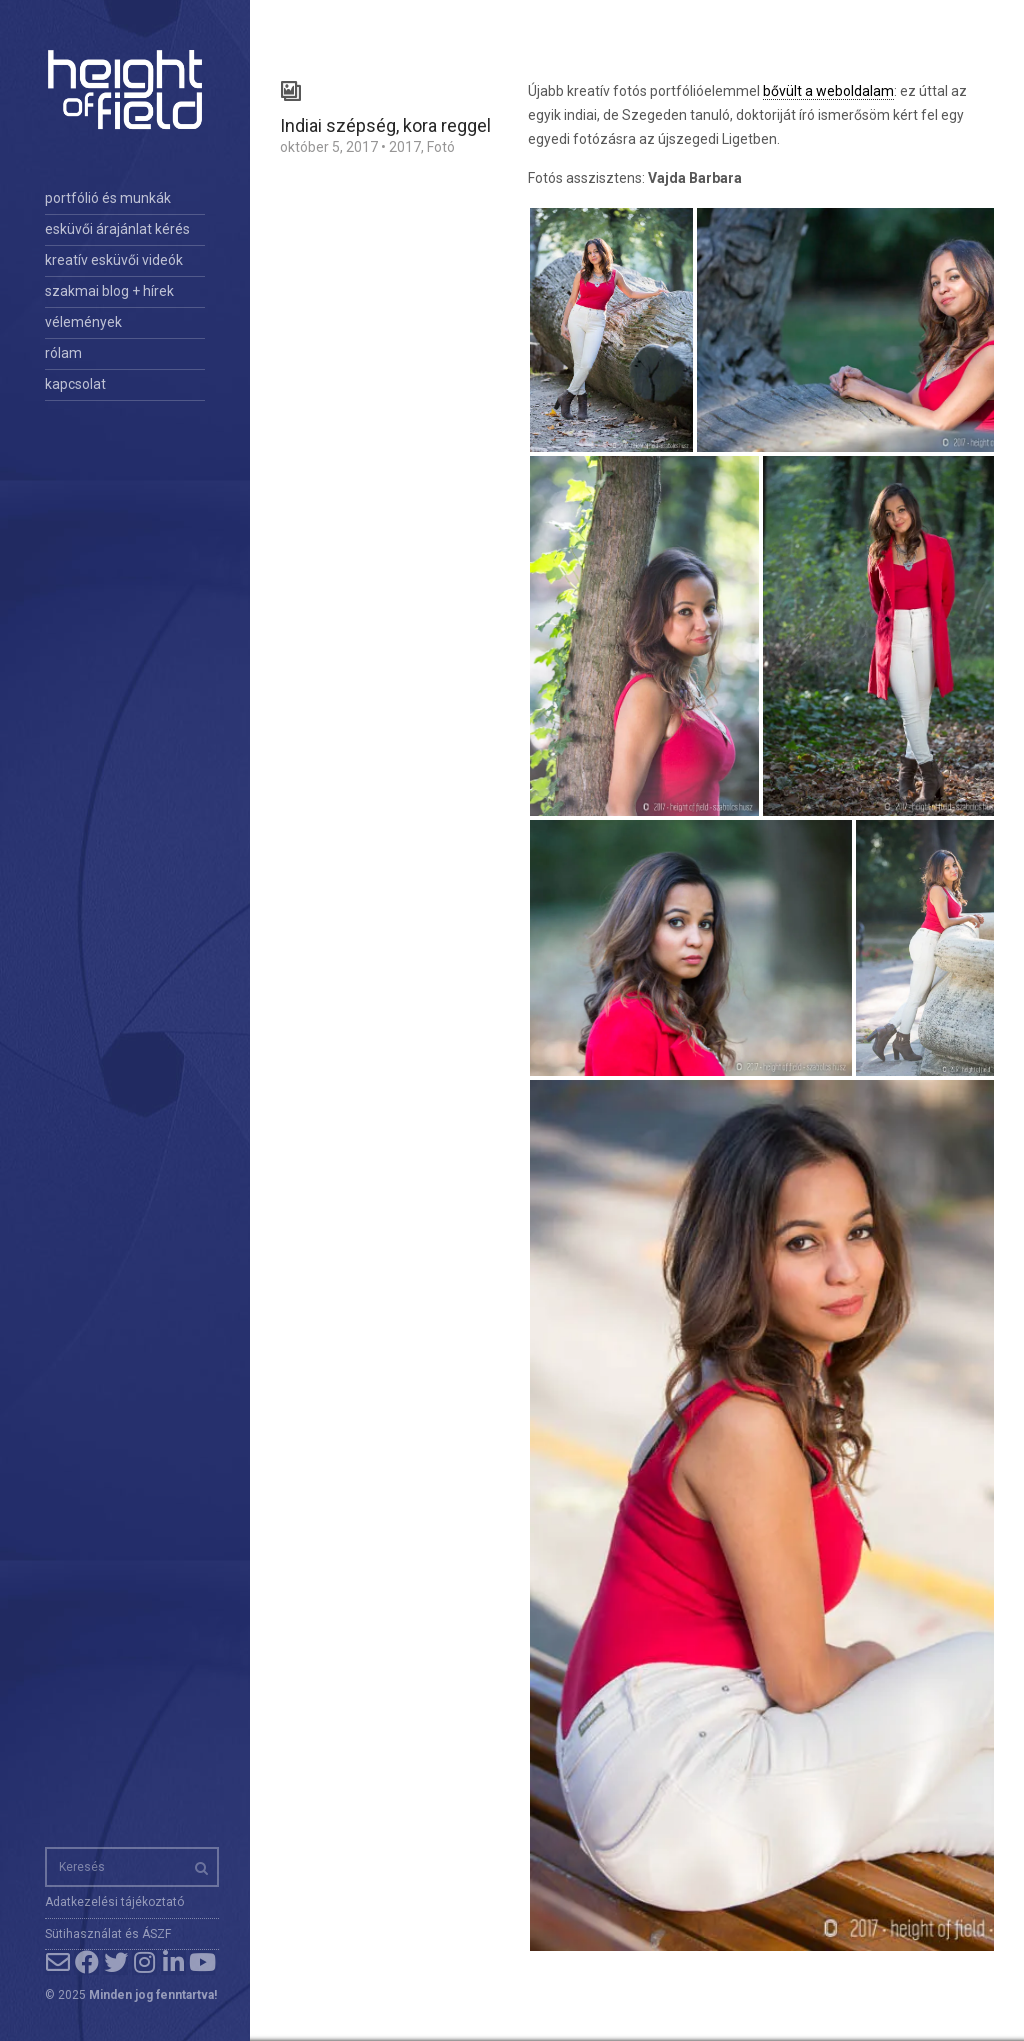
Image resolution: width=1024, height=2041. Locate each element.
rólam (63, 353)
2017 (405, 147)
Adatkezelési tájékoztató (114, 1902)
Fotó (441, 147)
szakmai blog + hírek (109, 291)
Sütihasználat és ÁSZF (108, 1934)
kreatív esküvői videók (114, 260)
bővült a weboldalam (828, 91)
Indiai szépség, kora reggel (385, 125)
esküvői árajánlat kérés (117, 229)
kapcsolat (75, 384)
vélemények (83, 322)
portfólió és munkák (108, 198)
